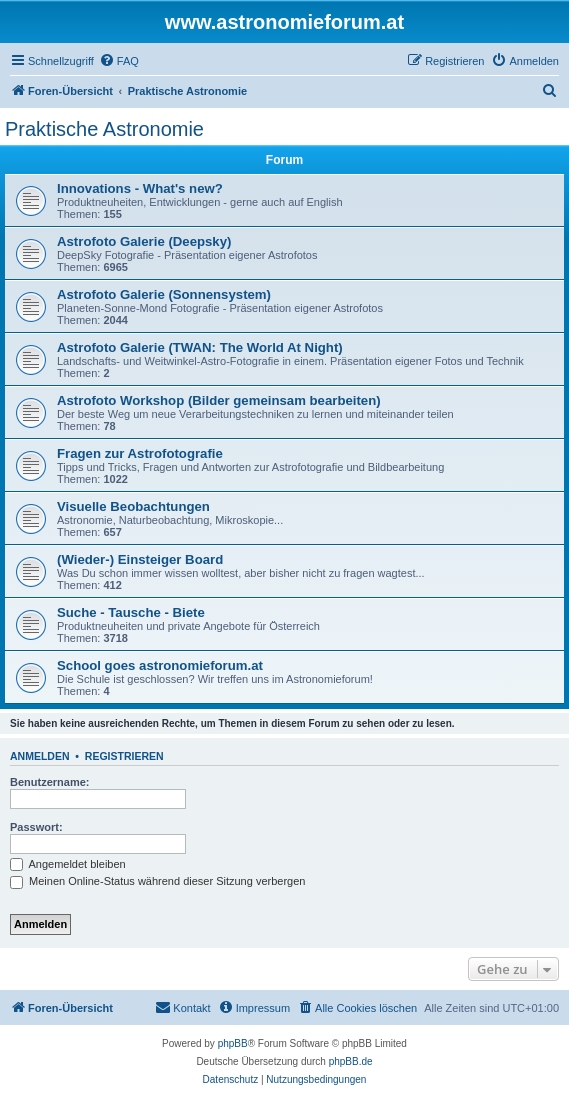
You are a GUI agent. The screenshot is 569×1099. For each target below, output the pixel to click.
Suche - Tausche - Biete (131, 612)
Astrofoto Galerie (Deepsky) (144, 241)
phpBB (233, 1043)
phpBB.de (351, 1061)
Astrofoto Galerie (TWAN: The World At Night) (200, 347)
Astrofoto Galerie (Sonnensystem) (164, 294)
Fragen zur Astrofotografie (140, 453)
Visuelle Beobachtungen (133, 506)
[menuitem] (119, 61)
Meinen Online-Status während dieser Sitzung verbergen (157, 881)
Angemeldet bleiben (68, 864)
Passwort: (36, 827)
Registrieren (124, 756)
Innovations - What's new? (140, 188)
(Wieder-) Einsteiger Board (140, 559)
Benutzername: (49, 782)
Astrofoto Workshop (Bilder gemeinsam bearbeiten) (219, 400)
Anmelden (40, 756)
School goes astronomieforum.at (160, 665)
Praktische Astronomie (104, 129)
